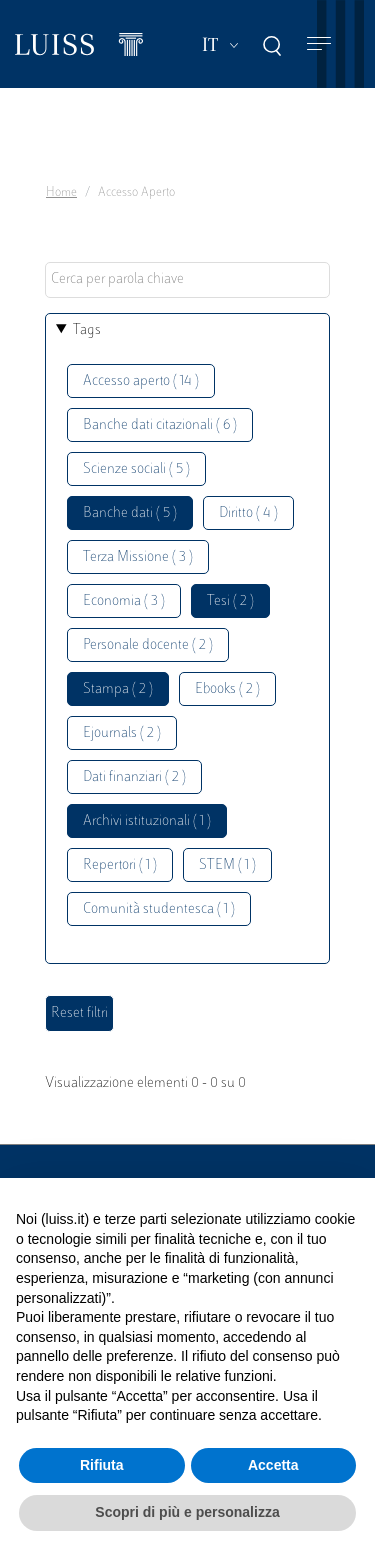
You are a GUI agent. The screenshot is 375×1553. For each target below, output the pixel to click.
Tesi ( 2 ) (230, 601)
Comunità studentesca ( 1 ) (159, 909)
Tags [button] (87, 330)
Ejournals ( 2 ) (122, 733)
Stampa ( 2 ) (118, 689)
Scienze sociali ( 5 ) (136, 469)
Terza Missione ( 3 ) (138, 557)
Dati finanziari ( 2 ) (134, 777)
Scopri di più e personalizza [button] (187, 1512)
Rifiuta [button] (102, 1465)
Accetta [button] (273, 1465)
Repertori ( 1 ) (120, 865)
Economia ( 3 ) (124, 601)
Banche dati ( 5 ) (130, 513)
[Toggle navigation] (319, 44)
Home (61, 193)
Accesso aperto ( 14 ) (141, 381)
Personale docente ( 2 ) (148, 645)
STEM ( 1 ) (227, 865)
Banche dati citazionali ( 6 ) (160, 425)
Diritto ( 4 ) (248, 513)
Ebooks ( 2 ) (227, 689)
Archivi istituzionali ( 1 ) (147, 821)
